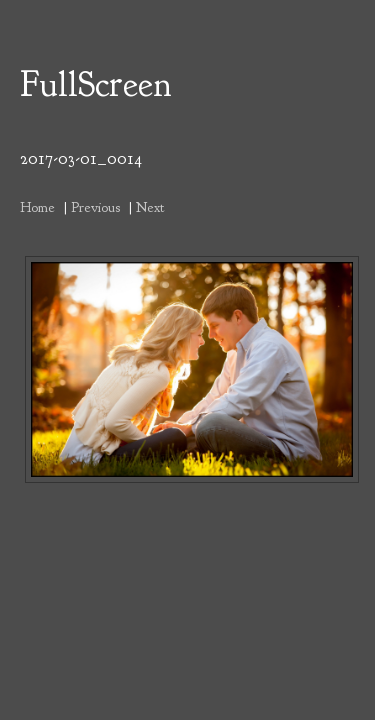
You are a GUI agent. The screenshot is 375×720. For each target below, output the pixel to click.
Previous (95, 207)
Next (150, 207)
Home (37, 207)
